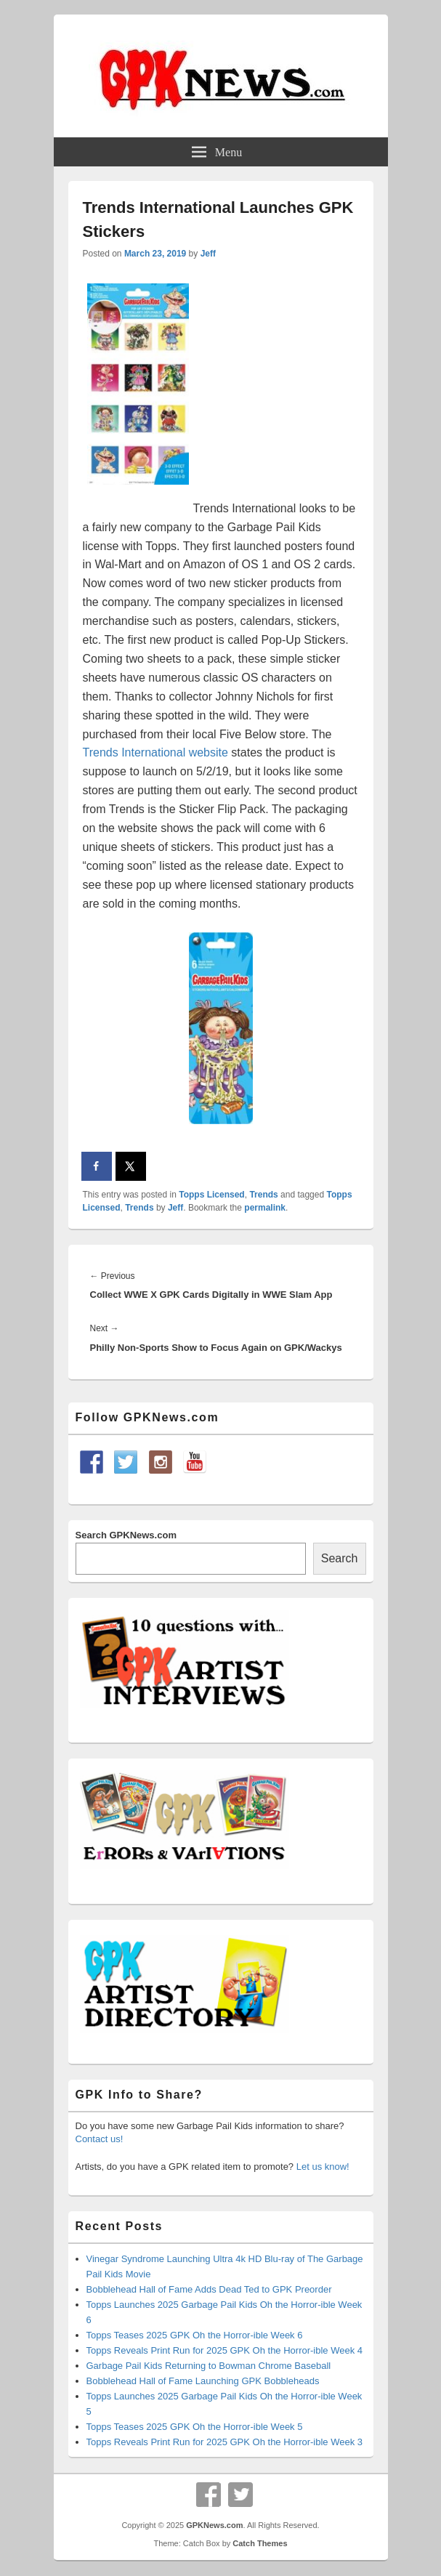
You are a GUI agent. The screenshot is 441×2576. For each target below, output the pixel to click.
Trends (263, 1195)
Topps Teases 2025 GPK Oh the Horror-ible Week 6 (194, 2335)
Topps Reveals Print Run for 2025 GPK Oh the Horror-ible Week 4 (224, 2350)
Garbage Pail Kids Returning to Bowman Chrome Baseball (208, 2365)
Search (339, 1558)
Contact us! (100, 2138)
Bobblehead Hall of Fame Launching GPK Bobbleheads (203, 2380)
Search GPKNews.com (126, 1535)
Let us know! (322, 2166)
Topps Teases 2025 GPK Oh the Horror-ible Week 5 (194, 2426)
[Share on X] (131, 1166)
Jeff (208, 254)
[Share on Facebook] (97, 1166)
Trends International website (155, 752)
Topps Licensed (211, 1195)
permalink (265, 1208)
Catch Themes (259, 2543)
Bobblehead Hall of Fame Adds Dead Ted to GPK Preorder (209, 2289)
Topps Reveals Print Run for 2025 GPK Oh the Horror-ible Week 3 (224, 2441)
